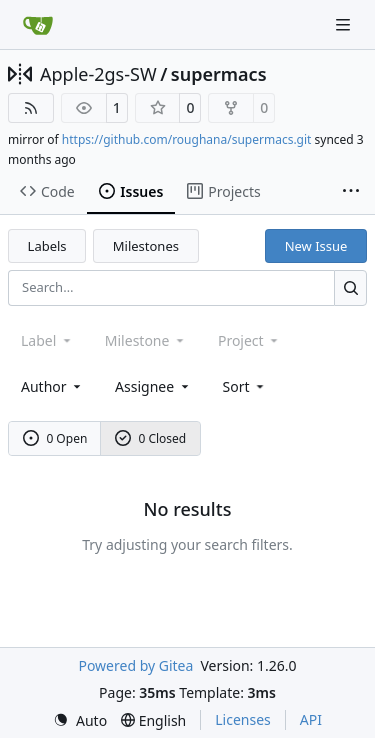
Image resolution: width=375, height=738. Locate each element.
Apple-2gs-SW (98, 74)
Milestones (146, 246)
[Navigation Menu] (345, 24)
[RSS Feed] (31, 108)
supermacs (219, 74)
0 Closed (151, 438)
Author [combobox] (52, 386)
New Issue (316, 246)
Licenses (243, 719)
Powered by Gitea (135, 665)
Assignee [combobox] (153, 386)
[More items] (351, 192)
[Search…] (350, 287)
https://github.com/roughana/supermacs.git (187, 139)
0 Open (55, 438)
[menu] (245, 386)
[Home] (38, 25)
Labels (47, 246)
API (311, 719)
